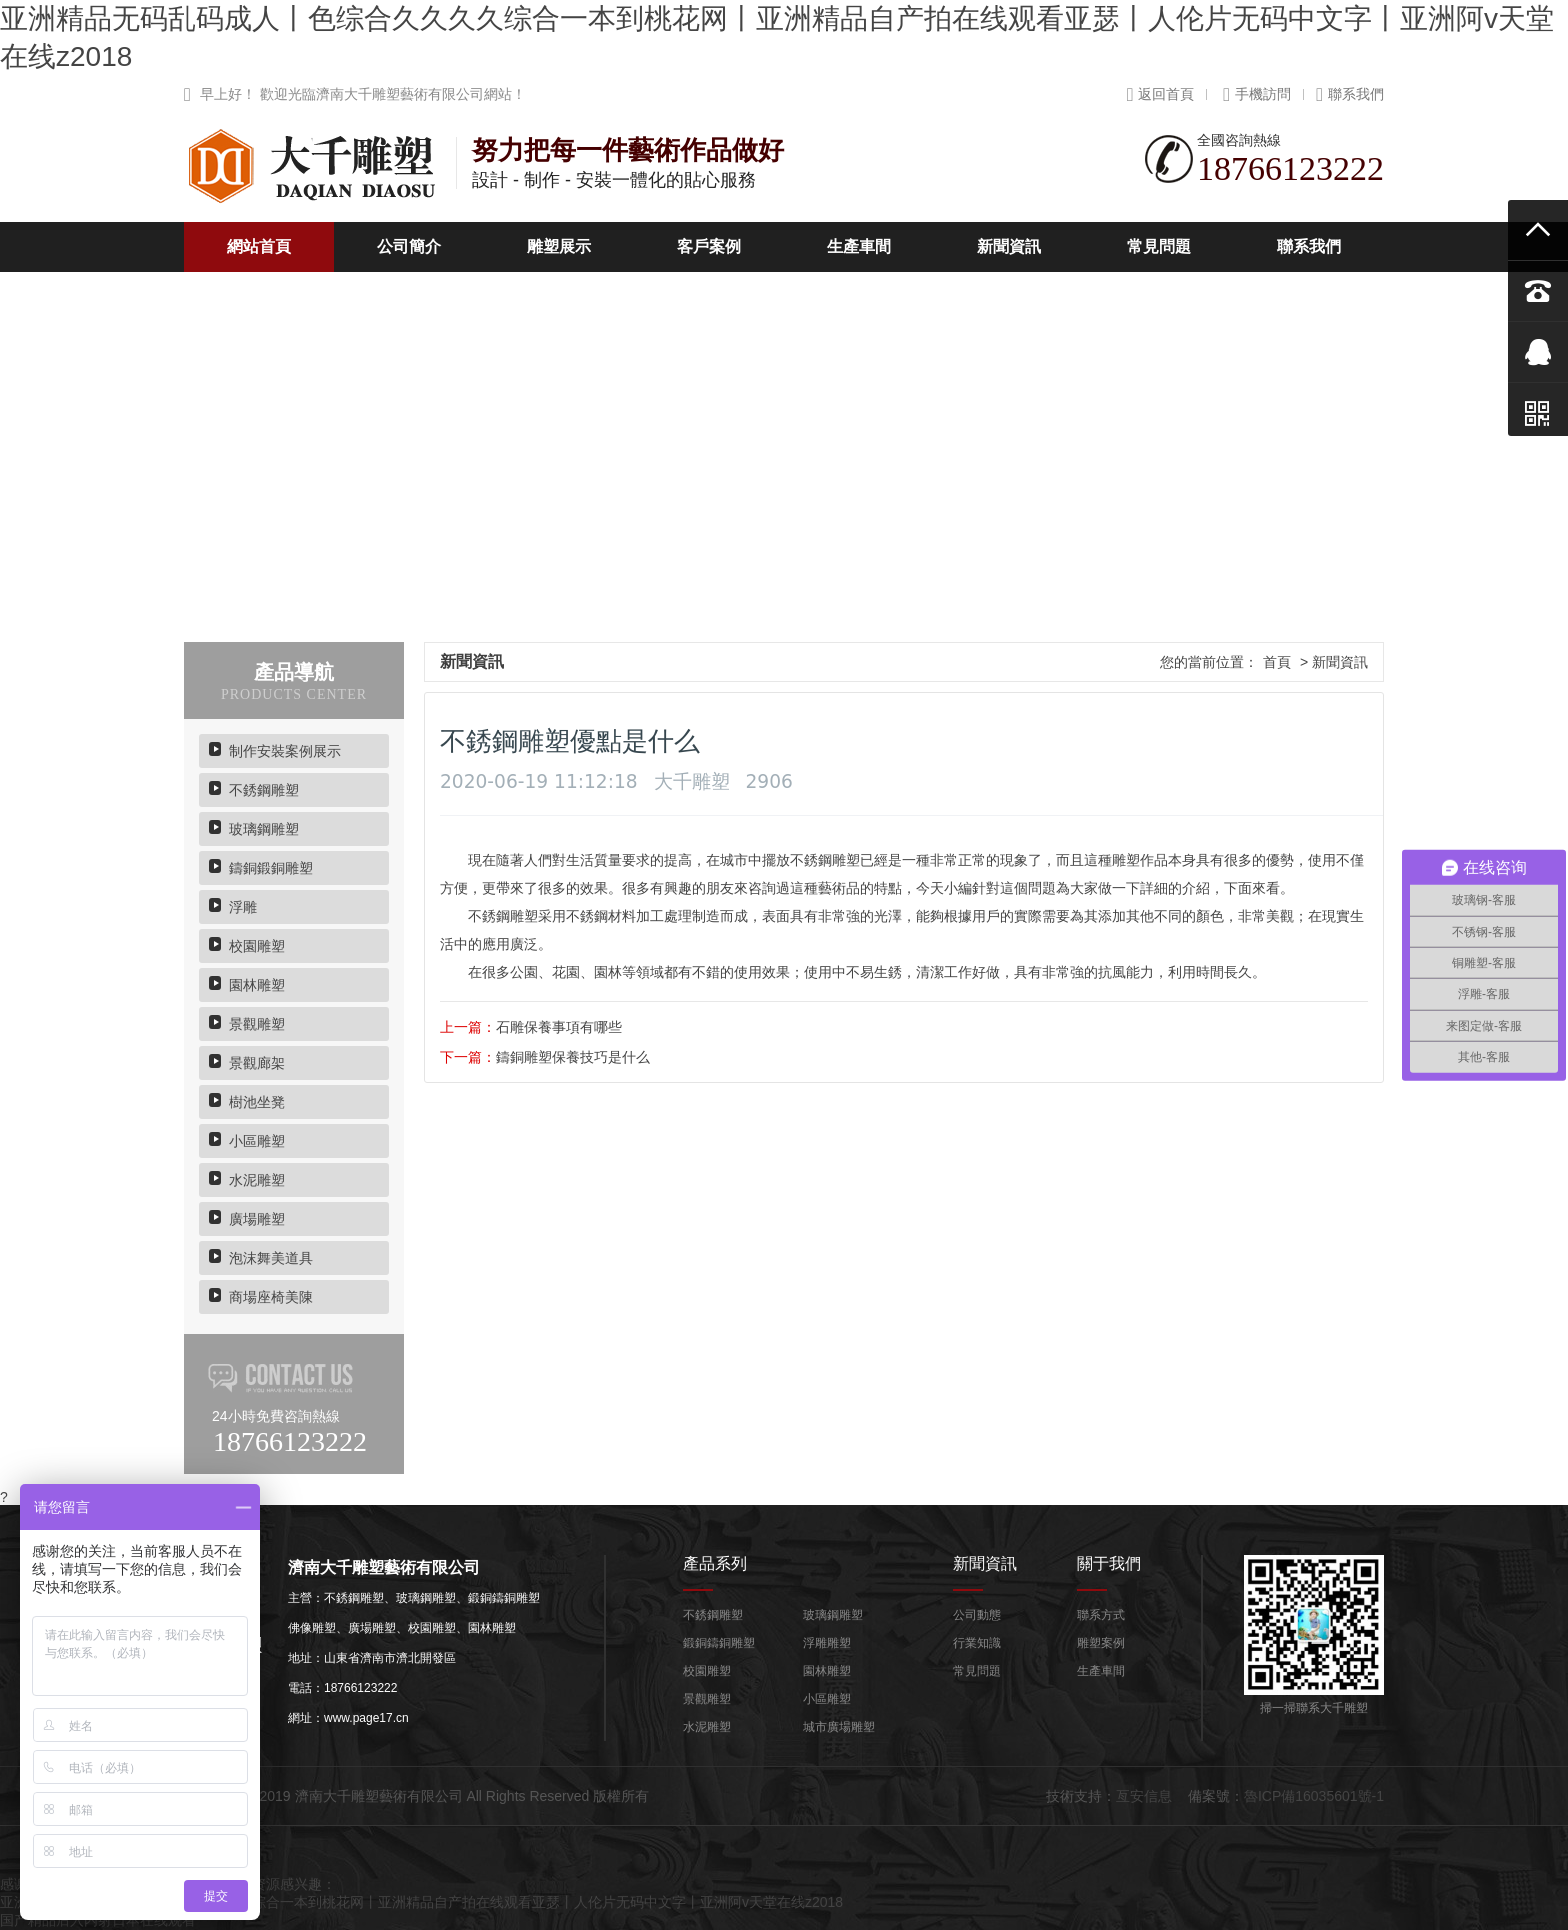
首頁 (1277, 662)
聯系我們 (1350, 94)
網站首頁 (259, 246)
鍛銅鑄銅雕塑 (719, 1643)
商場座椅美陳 (271, 1297)
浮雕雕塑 (827, 1643)
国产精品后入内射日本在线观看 (98, 1920)
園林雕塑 (257, 985)
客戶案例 (709, 246)
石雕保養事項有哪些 (559, 1027)
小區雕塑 (257, 1141)
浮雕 (243, 907)
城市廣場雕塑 (839, 1727)
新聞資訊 (1009, 246)
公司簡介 (409, 246)
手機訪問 (1257, 94)
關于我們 (1109, 1563)
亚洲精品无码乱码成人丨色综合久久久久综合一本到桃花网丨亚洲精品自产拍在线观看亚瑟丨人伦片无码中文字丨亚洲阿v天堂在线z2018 (421, 1902)
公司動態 (977, 1615)
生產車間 (859, 246)
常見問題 (1159, 246)
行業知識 (977, 1643)
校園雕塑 (257, 946)
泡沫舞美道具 (271, 1258)
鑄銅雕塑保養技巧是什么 (573, 1057)
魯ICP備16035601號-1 (1314, 1796)
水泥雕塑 (257, 1180)
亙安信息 (1144, 1796)
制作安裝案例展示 (285, 751)
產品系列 (715, 1563)
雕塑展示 (559, 246)
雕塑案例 (1101, 1643)
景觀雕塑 (257, 1024)
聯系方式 (1101, 1615)
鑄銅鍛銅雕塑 (271, 868)
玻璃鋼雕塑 (264, 829)
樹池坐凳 (257, 1102)
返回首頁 (1161, 94)
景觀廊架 (257, 1063)
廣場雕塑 (257, 1219)
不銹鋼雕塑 (264, 790)
